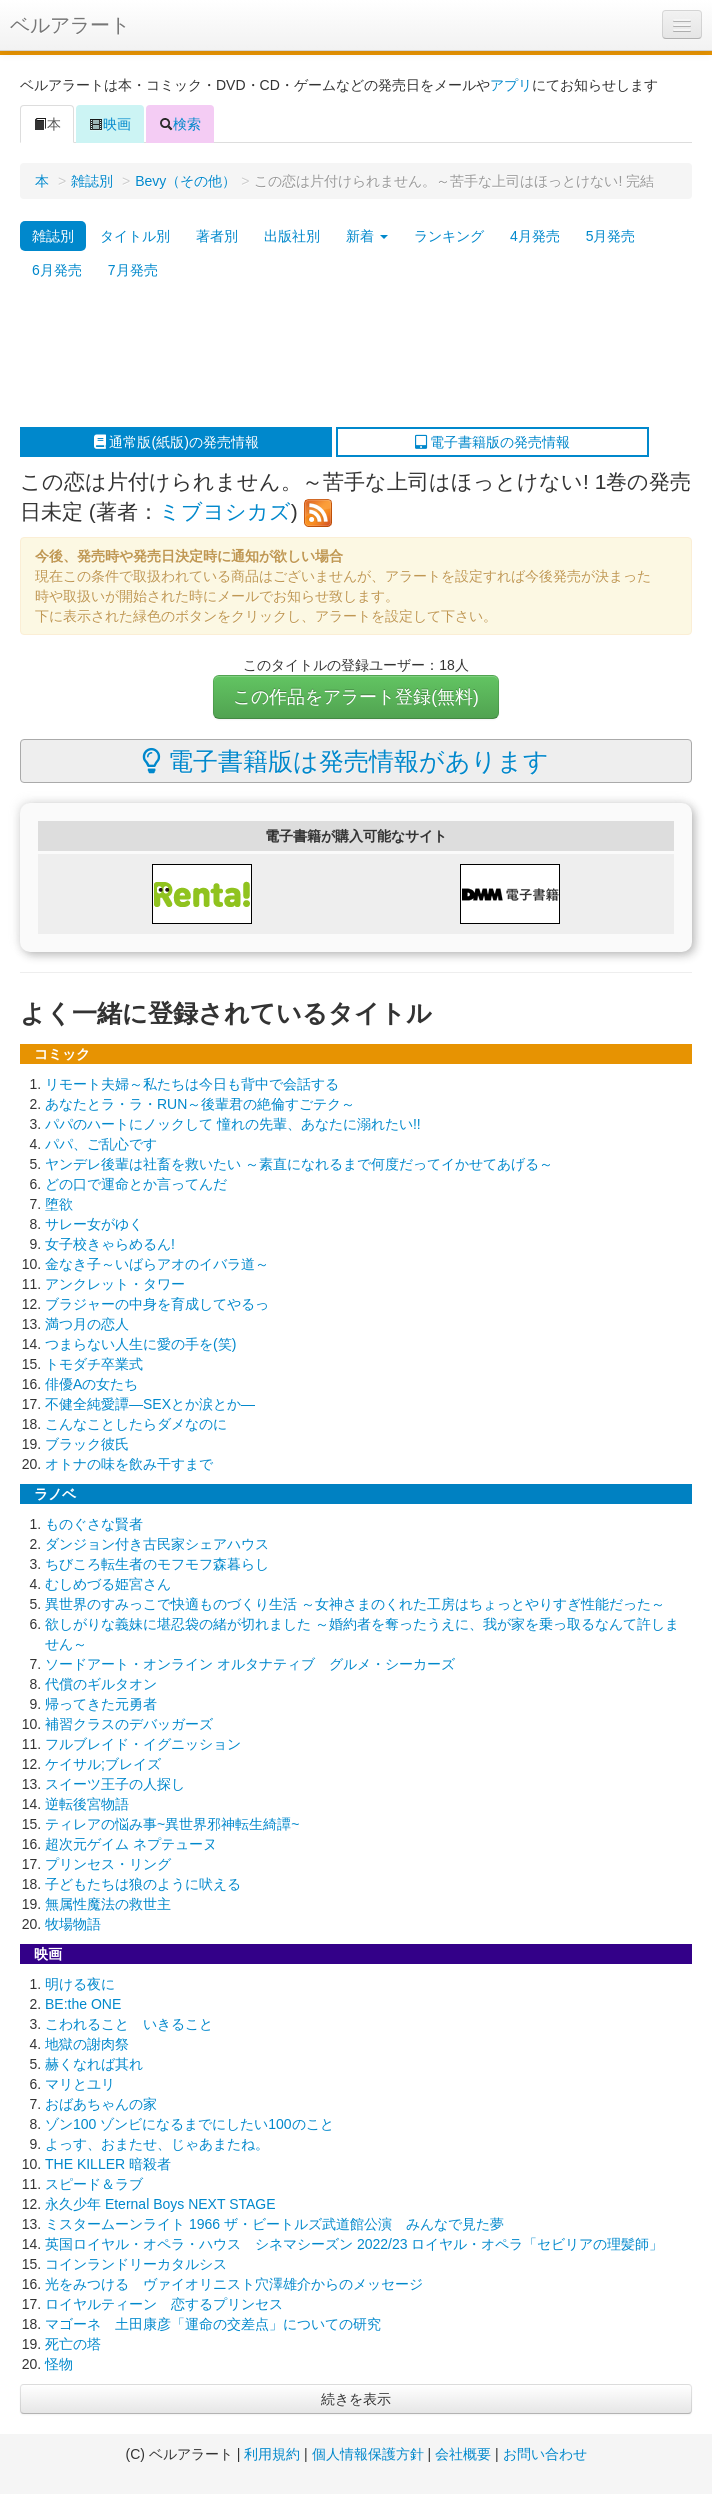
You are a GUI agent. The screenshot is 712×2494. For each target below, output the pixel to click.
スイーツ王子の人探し (115, 1784)
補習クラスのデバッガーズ (129, 1724)
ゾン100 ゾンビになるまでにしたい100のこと (189, 2124)
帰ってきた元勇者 (101, 1704)
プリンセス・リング (108, 1864)
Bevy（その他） (185, 181)
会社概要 (463, 2454)
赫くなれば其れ (94, 2064)
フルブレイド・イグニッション (143, 1744)
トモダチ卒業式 (94, 1364)
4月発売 (535, 236)
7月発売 (133, 270)
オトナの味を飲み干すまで (129, 1464)
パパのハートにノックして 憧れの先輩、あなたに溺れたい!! (233, 1124)
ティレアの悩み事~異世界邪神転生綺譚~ (172, 1824)
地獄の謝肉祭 (87, 2044)
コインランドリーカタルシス (136, 2264)
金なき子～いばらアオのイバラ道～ (157, 1264)
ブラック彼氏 (87, 1444)
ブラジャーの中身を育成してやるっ (157, 1304)
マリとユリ (80, 2084)
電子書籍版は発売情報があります (345, 761)
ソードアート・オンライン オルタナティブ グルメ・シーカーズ (250, 1664)
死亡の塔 (73, 2344)
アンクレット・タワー (115, 1284)
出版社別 (292, 236)
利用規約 (272, 2454)
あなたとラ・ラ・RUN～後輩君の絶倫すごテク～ (200, 1104)
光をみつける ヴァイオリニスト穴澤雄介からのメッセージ (234, 2284)
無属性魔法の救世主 (108, 1904)
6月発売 (57, 270)
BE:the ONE (83, 2004)
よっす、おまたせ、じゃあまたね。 (157, 2144)
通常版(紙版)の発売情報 (176, 442)
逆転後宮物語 (87, 1804)
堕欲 (59, 1204)
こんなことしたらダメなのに (136, 1424)
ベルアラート (70, 25)
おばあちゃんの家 (101, 2104)
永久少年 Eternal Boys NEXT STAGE (160, 2204)
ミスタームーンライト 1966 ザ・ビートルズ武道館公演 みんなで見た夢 (274, 2224)
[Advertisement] (346, 357)
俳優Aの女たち (91, 1384)
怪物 (59, 2364)
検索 (180, 124)
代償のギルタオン (101, 1684)
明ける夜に (80, 1984)
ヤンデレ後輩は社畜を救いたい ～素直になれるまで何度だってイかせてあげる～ (299, 1164)
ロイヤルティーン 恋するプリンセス (164, 2304)
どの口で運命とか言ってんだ (136, 1184)
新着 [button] (367, 236)
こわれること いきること (129, 2024)
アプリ (511, 85)
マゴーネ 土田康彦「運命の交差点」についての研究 (213, 2324)
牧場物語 (73, 1924)
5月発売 (611, 236)
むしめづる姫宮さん (108, 1584)
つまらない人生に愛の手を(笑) (140, 1344)
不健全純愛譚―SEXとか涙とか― (150, 1404)
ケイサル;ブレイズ (103, 1764)
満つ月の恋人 (87, 1324)
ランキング (449, 236)
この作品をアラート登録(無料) (356, 697)
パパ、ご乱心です (101, 1144)
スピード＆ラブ (94, 2184)
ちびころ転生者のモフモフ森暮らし (157, 1564)
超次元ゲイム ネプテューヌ (131, 1844)
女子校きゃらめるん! (110, 1244)
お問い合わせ (545, 2454)
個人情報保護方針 (368, 2454)
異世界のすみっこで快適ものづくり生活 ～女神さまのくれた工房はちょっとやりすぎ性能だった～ (355, 1604)
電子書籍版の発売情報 (493, 442)
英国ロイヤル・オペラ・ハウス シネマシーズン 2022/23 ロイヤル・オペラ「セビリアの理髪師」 (354, 2244)
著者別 (217, 236)
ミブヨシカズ (225, 511)
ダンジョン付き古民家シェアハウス (157, 1544)
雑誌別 (92, 181)
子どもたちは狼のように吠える (143, 1884)
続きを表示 (356, 2399)
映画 (110, 124)
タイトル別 (135, 236)
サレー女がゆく (94, 1224)
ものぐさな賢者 (94, 1524)
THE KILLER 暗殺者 (108, 2164)
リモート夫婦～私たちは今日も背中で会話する (192, 1084)
